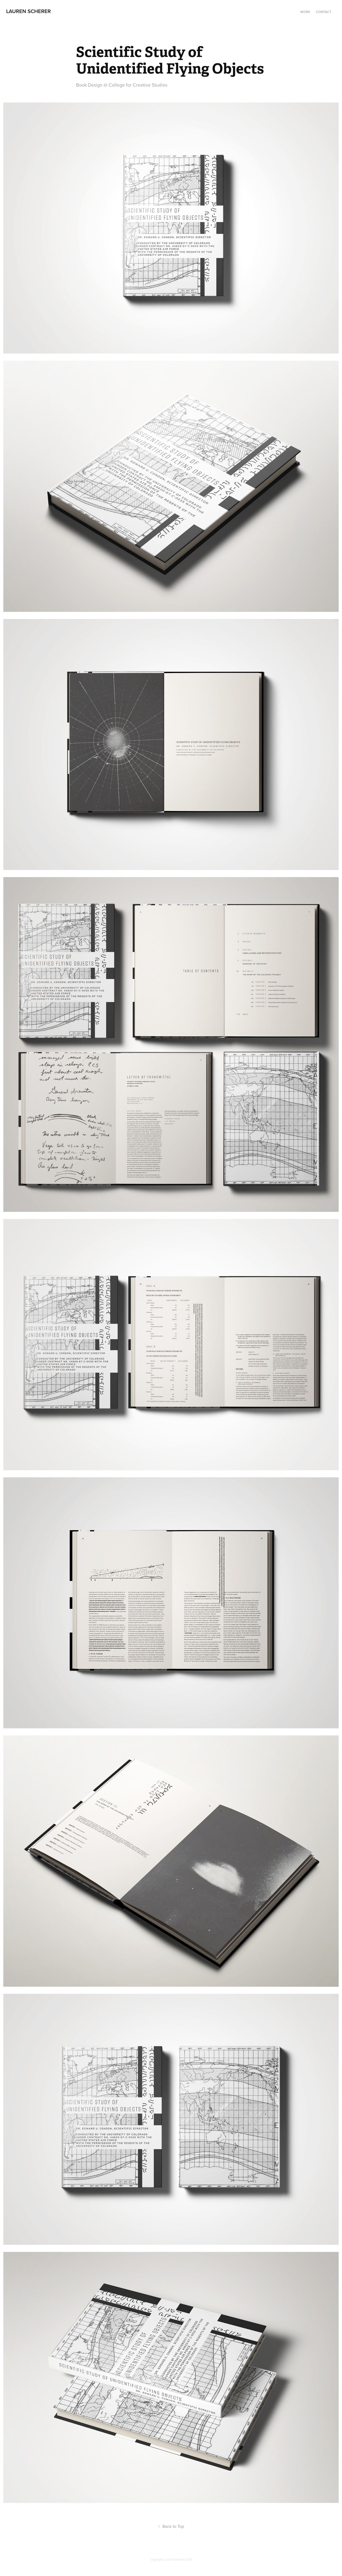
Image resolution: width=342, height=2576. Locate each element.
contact (323, 11)
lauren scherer (28, 11)
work (305, 11)
